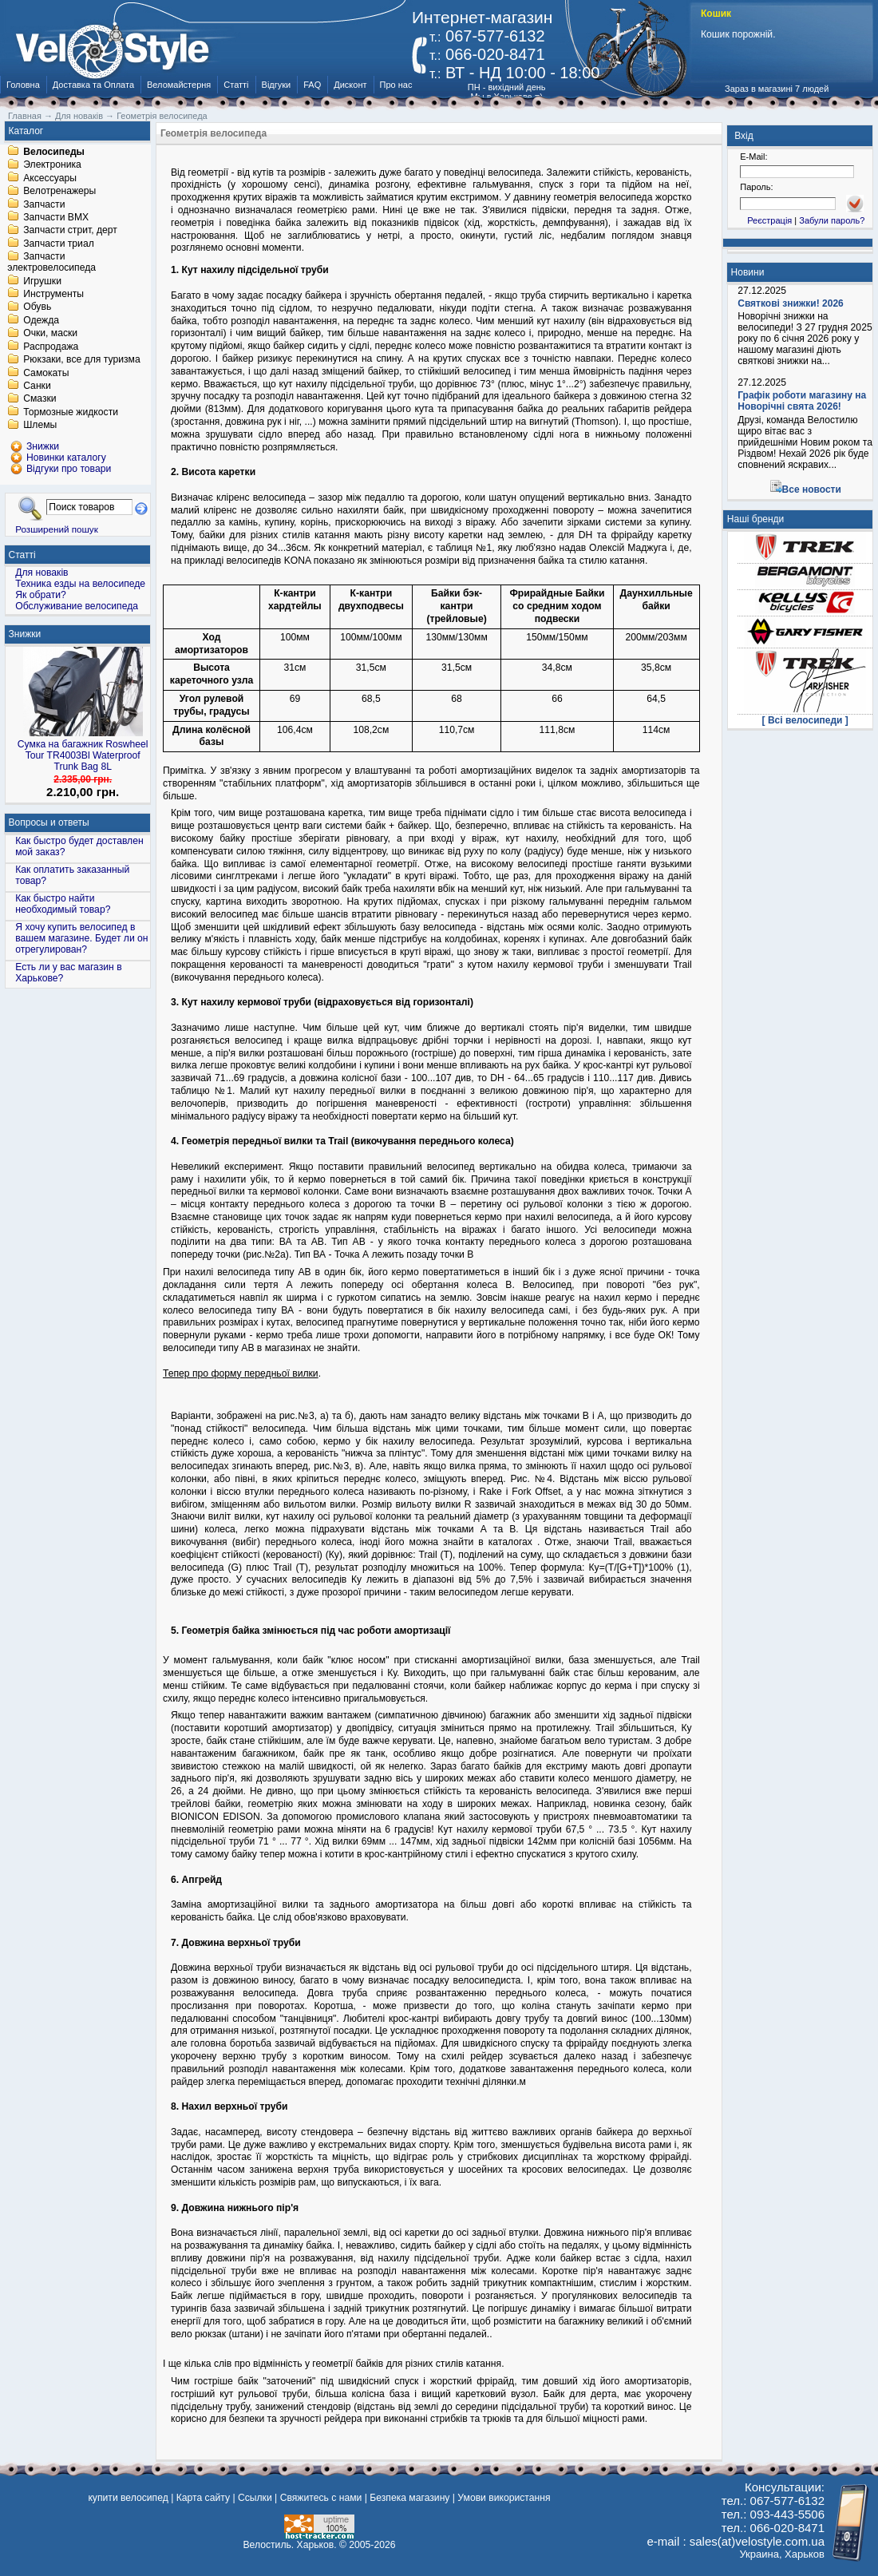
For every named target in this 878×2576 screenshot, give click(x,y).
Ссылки (255, 2497)
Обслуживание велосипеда (76, 606)
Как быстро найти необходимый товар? (62, 904)
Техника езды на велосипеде (80, 583)
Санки (37, 385)
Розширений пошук (56, 529)
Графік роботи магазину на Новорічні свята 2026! (802, 401)
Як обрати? (40, 594)
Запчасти (44, 204)
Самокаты (46, 372)
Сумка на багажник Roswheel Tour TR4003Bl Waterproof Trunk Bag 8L (83, 755)
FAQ (312, 84)
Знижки (25, 634)
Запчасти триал (58, 243)
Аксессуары (50, 178)
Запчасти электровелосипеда (51, 263)
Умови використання (503, 2497)
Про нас (396, 84)
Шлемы (40, 425)
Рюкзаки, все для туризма (81, 360)
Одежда (41, 320)
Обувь (37, 307)
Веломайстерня (179, 84)
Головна (23, 84)
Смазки (39, 399)
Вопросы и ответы (49, 822)
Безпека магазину (409, 2497)
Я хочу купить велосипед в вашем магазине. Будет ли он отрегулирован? (81, 938)
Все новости (811, 489)
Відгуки (276, 84)
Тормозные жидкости (70, 412)
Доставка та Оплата (93, 84)
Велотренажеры (59, 191)
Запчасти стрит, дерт (70, 230)
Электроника (52, 165)
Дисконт (350, 84)
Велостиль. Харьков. (290, 2544)
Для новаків (41, 572)
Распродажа (50, 346)
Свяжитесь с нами (321, 2497)
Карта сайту (203, 2497)
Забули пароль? (831, 220)
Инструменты (53, 293)
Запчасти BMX (56, 217)
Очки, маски (50, 333)
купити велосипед (128, 2497)
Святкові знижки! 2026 (791, 303)
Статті (235, 84)
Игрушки (42, 281)
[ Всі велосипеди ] (805, 720)
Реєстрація (769, 220)
